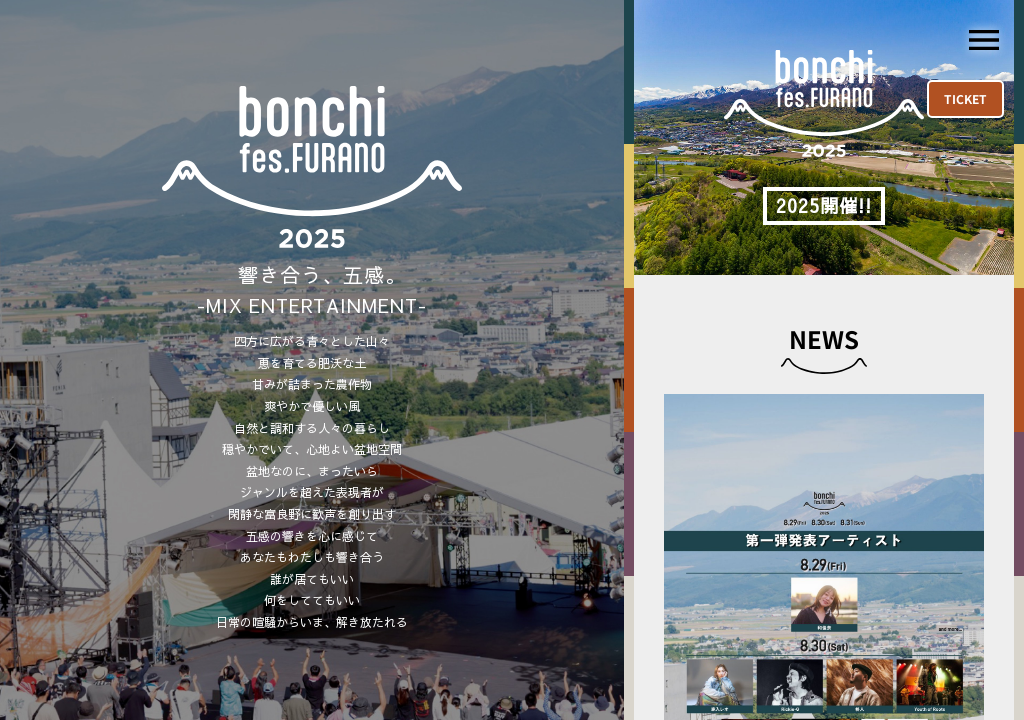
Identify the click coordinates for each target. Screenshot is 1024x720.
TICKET (965, 98)
